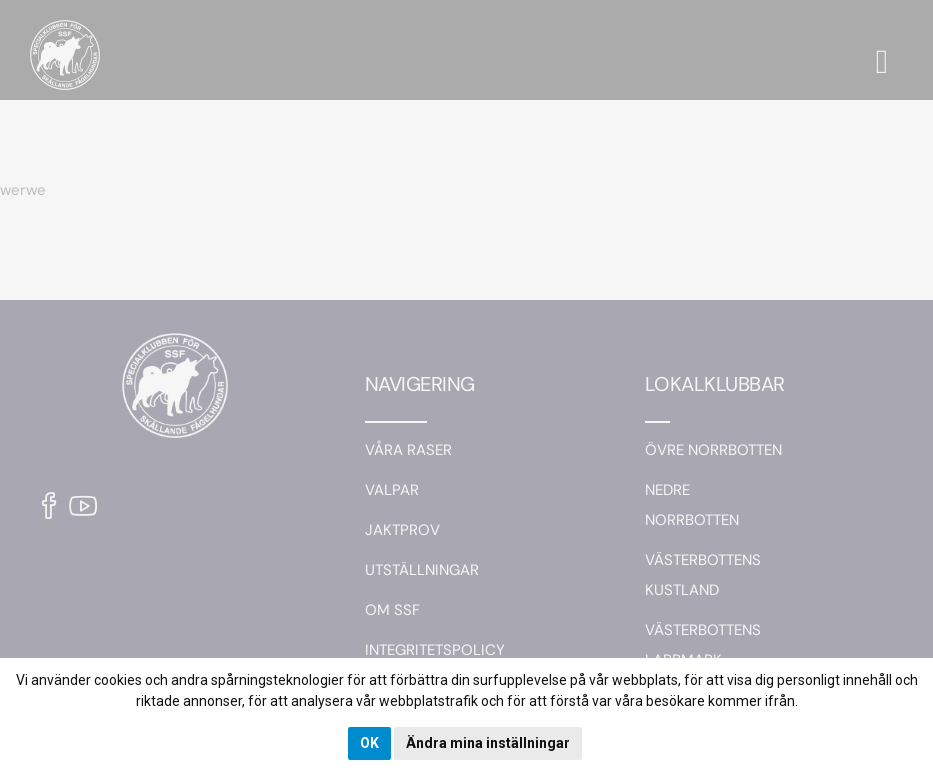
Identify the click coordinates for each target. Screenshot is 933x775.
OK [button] (369, 743)
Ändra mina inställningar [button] (488, 743)
